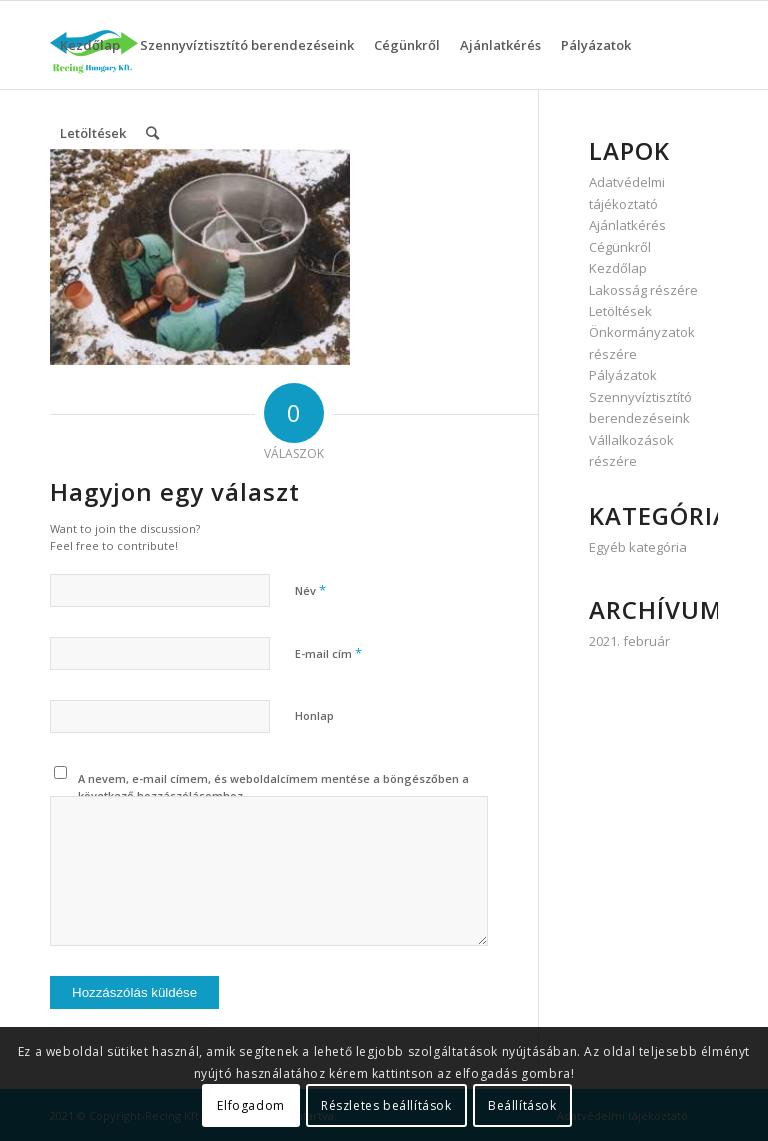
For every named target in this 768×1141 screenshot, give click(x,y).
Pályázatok (623, 375)
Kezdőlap (618, 268)
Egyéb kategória (638, 547)
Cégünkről (620, 247)
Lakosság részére (643, 290)
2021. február (629, 641)
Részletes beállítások (386, 1105)
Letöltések (620, 311)
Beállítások (522, 1105)
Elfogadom (250, 1105)
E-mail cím (328, 653)
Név (310, 590)
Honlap (314, 715)
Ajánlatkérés (627, 225)
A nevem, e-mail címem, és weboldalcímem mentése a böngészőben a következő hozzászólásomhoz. (273, 787)
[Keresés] (152, 133)
